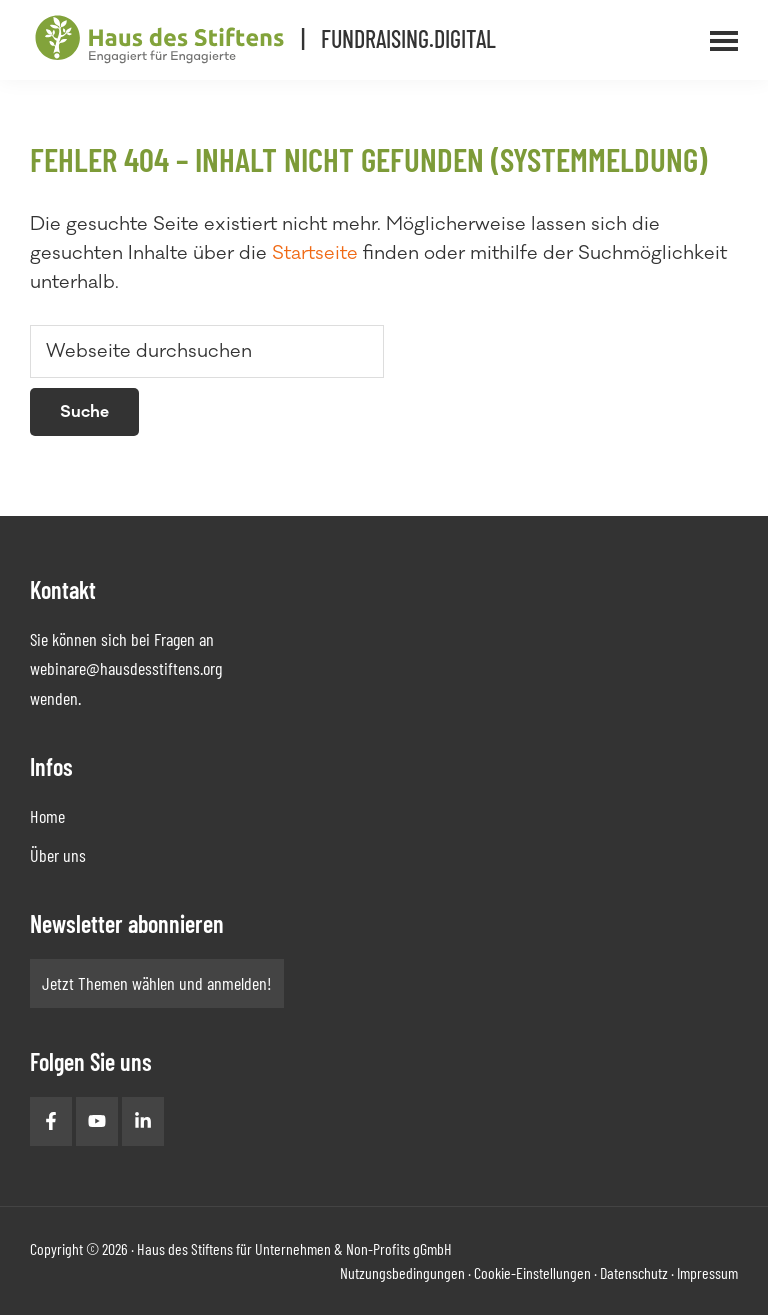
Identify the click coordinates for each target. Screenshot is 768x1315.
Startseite (315, 253)
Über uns (58, 855)
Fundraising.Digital (408, 38)
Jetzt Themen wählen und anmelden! (157, 983)
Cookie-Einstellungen (532, 1272)
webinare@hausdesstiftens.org (126, 668)
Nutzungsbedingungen (402, 1272)
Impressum (707, 1272)
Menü (751, 29)
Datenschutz (634, 1272)
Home (47, 816)
